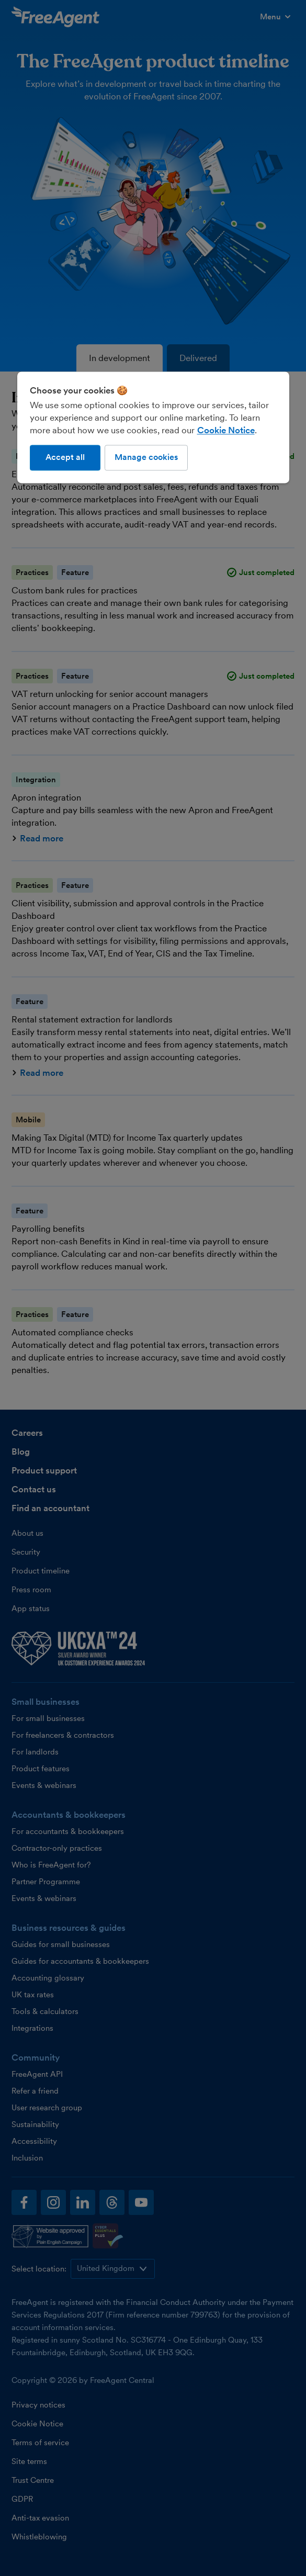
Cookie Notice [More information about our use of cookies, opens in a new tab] (226, 430)
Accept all (65, 458)
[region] (153, 427)
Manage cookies (146, 458)
